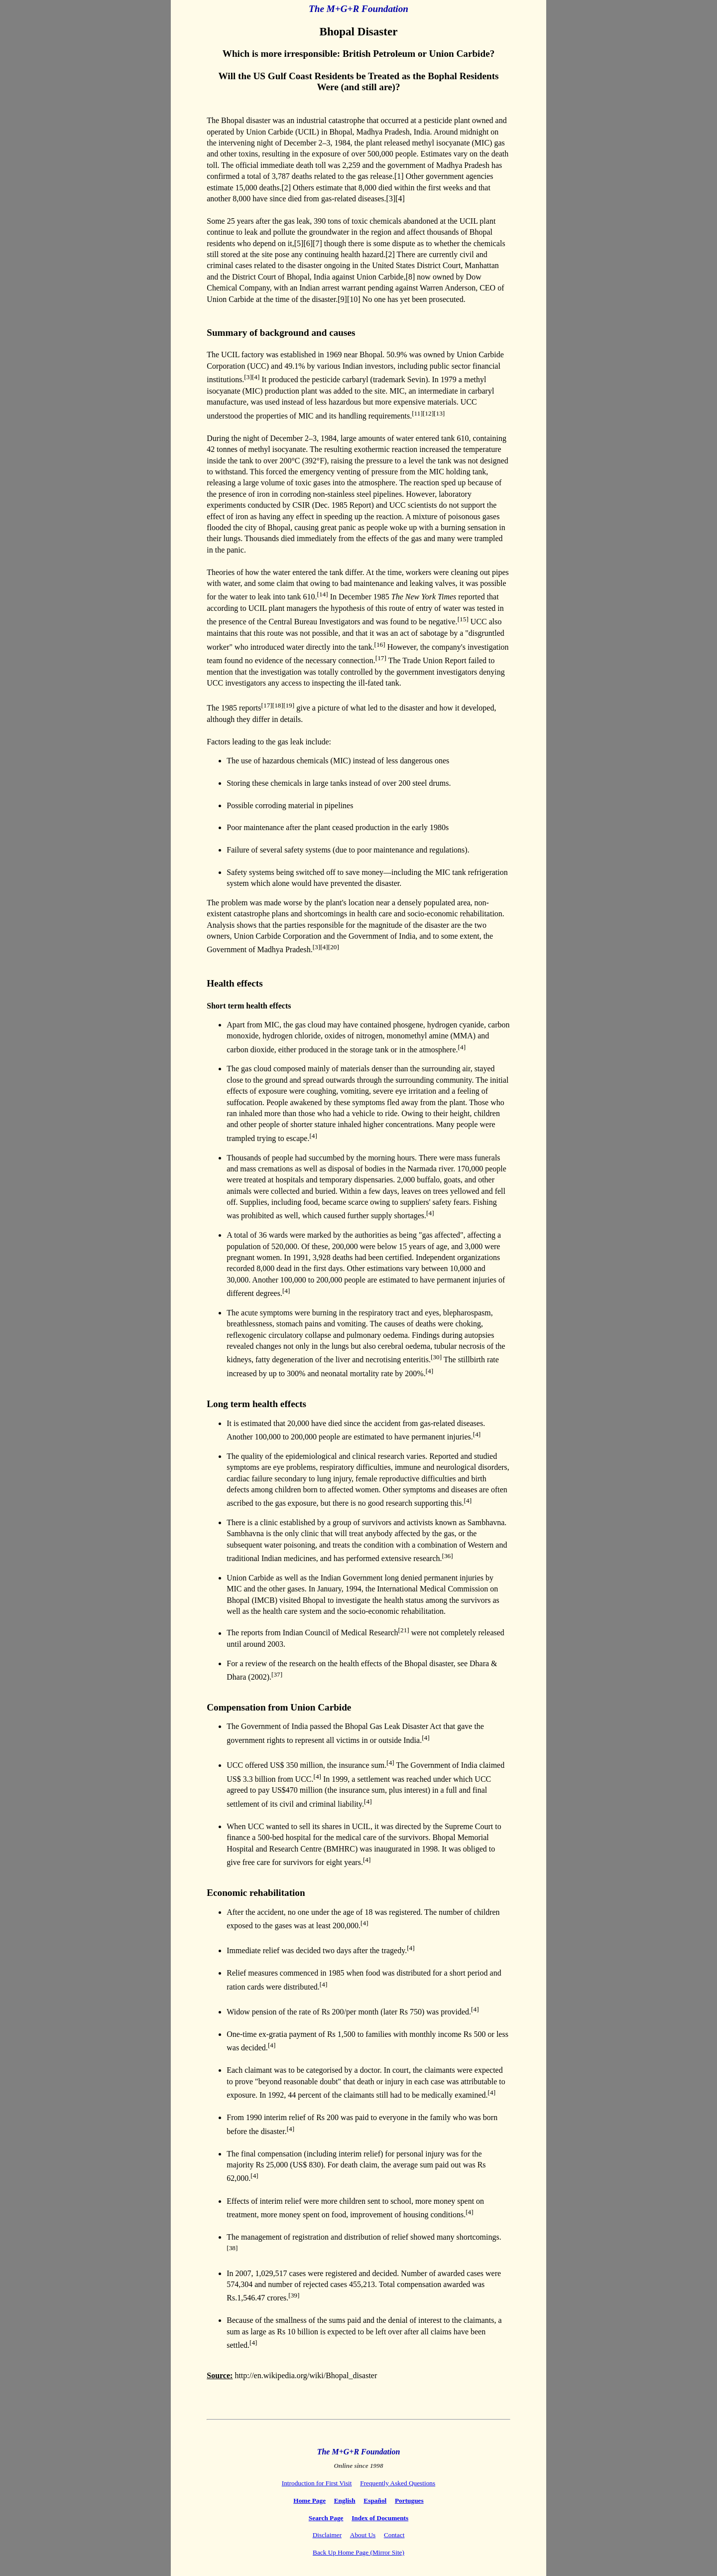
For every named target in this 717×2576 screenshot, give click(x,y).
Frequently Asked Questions (397, 2483)
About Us (362, 2535)
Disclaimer (327, 2535)
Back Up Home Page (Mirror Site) (358, 2552)
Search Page (326, 2518)
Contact (394, 2535)
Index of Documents (380, 2518)
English (345, 2500)
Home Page (309, 2500)
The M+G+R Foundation (358, 8)
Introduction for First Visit (317, 2483)
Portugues (409, 2500)
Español (374, 2500)
